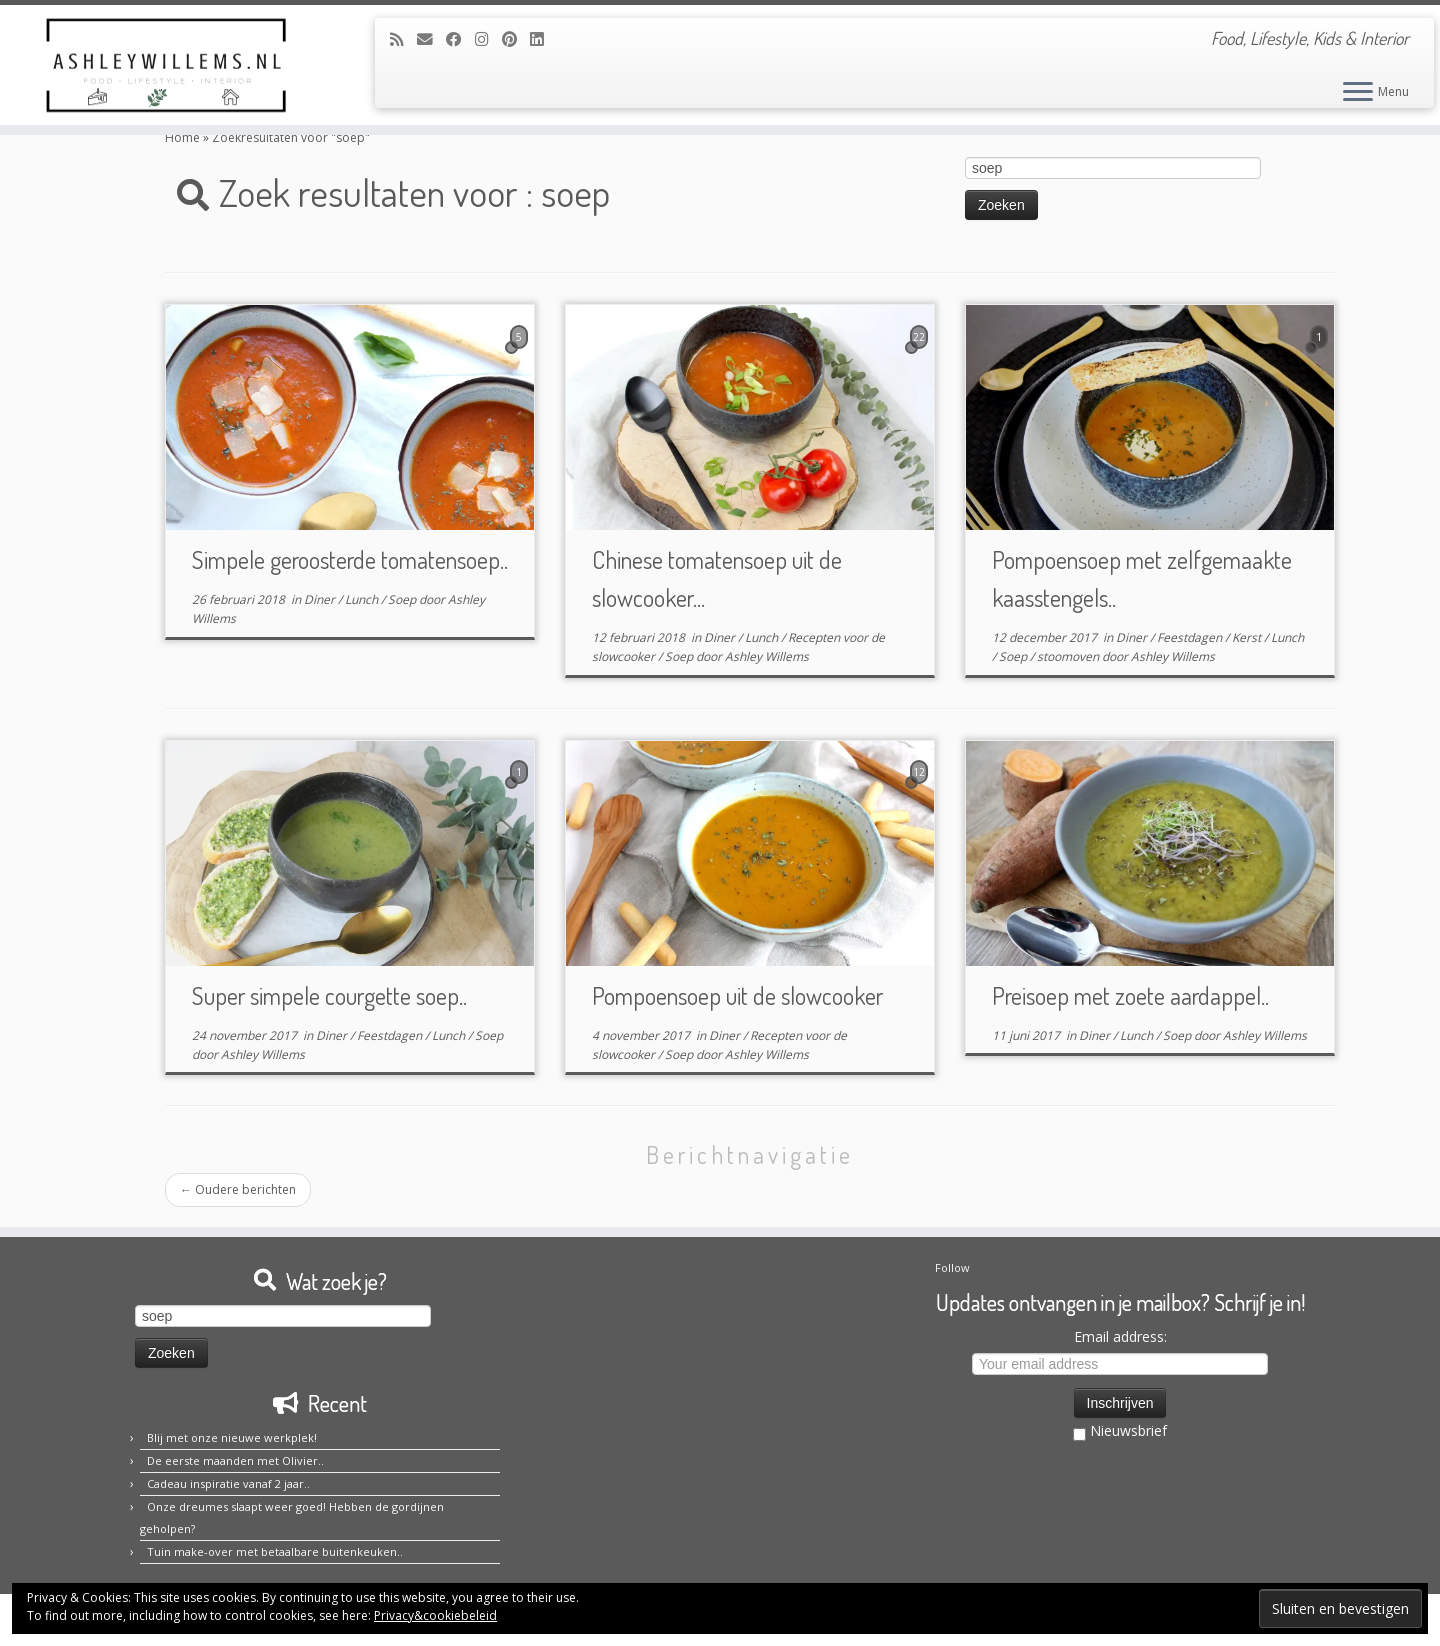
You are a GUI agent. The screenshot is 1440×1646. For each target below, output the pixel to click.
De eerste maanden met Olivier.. (235, 1460)
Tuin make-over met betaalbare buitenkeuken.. (275, 1551)
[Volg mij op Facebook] (460, 39)
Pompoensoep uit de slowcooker (737, 995)
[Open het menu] (1358, 93)
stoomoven (1069, 656)
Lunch (363, 599)
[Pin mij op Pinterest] (516, 39)
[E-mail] (431, 39)
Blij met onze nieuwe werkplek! (232, 1437)
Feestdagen (1191, 637)
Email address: (1120, 1336)
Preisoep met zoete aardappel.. (1130, 995)
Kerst (1248, 637)
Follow (952, 1267)
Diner (321, 599)
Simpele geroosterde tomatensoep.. (350, 559)
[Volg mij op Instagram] (488, 39)
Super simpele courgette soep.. (329, 995)
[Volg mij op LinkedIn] (543, 39)
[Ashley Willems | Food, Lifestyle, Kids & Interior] (166, 65)
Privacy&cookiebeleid (435, 1615)
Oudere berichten (238, 1189)
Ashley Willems (767, 656)
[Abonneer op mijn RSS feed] (403, 39)
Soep (403, 599)
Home (182, 137)
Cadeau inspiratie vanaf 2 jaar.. (228, 1483)
